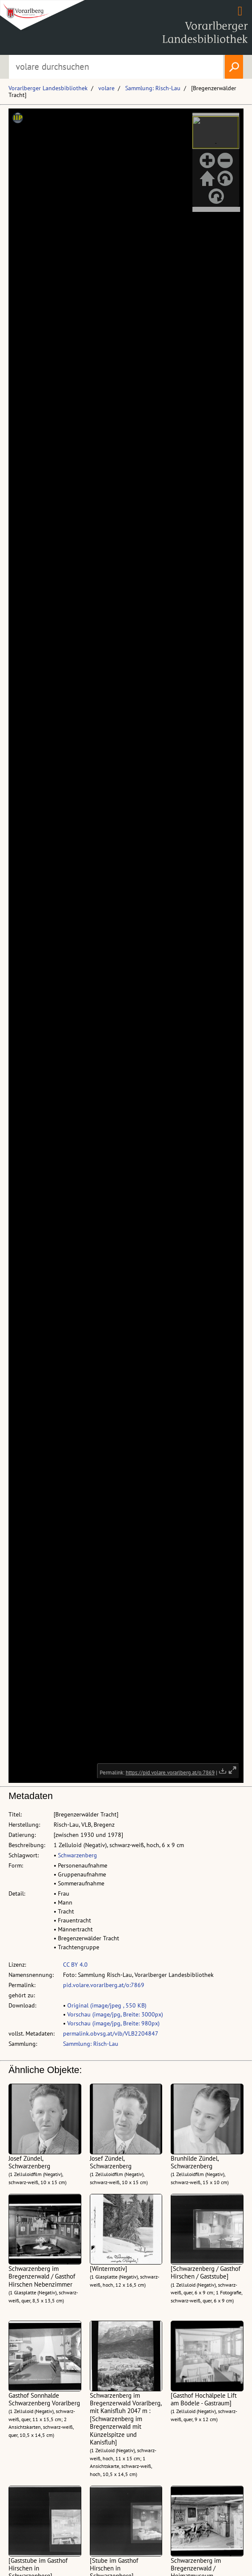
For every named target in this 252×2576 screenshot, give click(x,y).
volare (106, 88)
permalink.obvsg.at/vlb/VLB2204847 (110, 2033)
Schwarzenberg (77, 1855)
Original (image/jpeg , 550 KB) (106, 2005)
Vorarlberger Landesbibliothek (48, 88)
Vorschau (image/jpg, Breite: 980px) (113, 2023)
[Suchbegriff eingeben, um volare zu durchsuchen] (116, 67)
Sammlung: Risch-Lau (152, 88)
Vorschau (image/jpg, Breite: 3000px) (115, 2014)
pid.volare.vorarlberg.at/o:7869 (103, 1985)
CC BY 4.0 (75, 1964)
